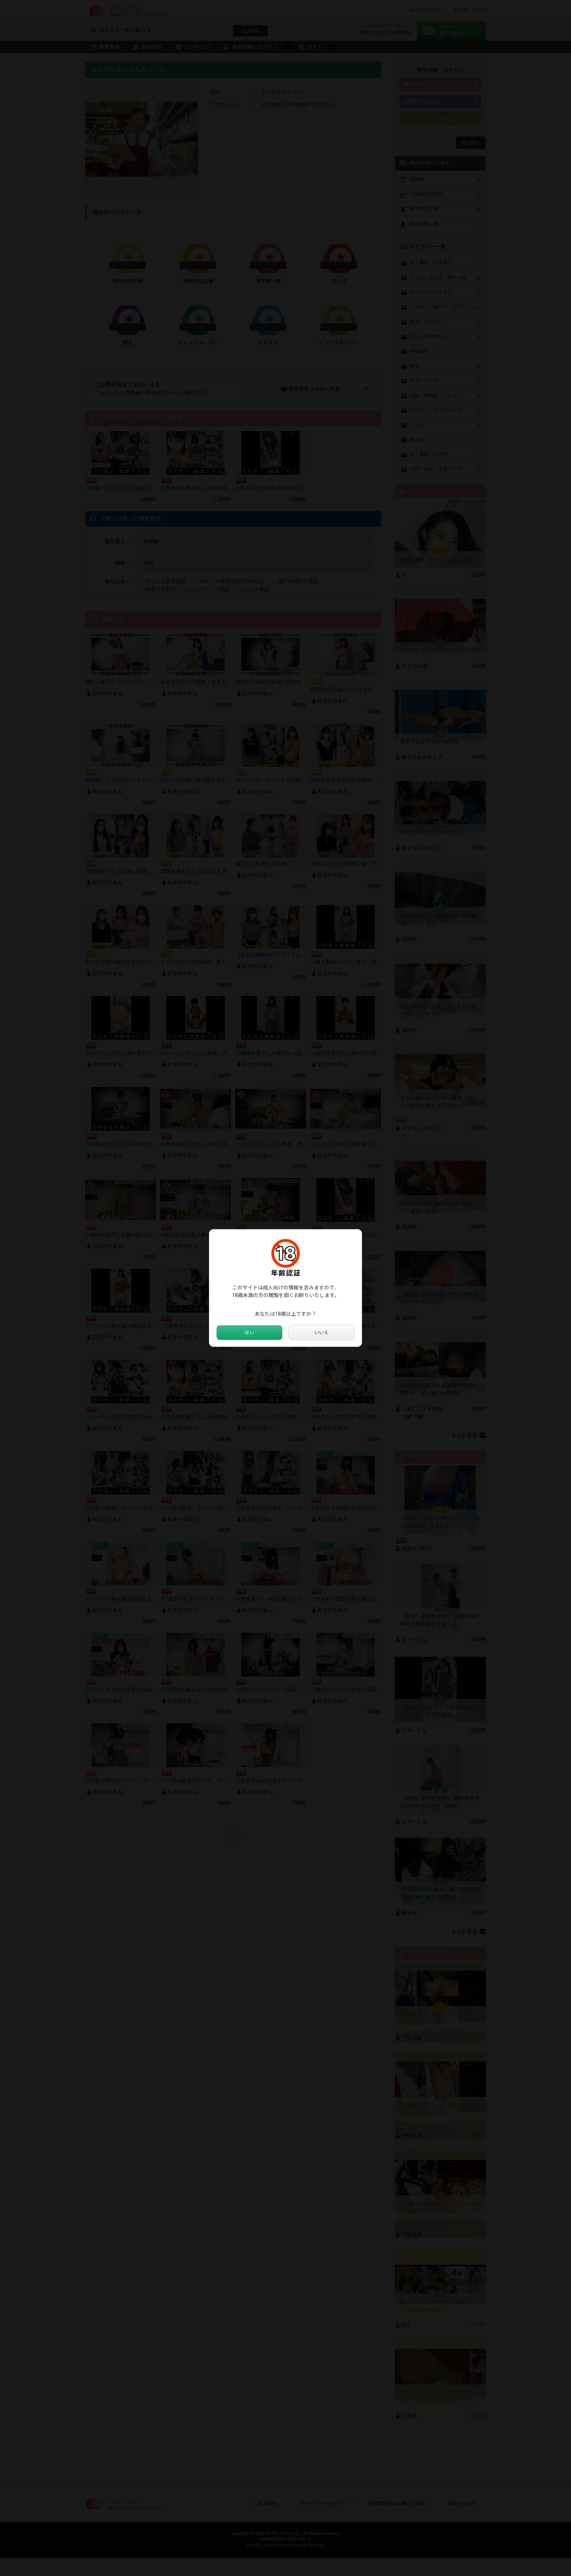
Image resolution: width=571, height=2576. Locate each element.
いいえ (321, 1333)
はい (249, 1333)
